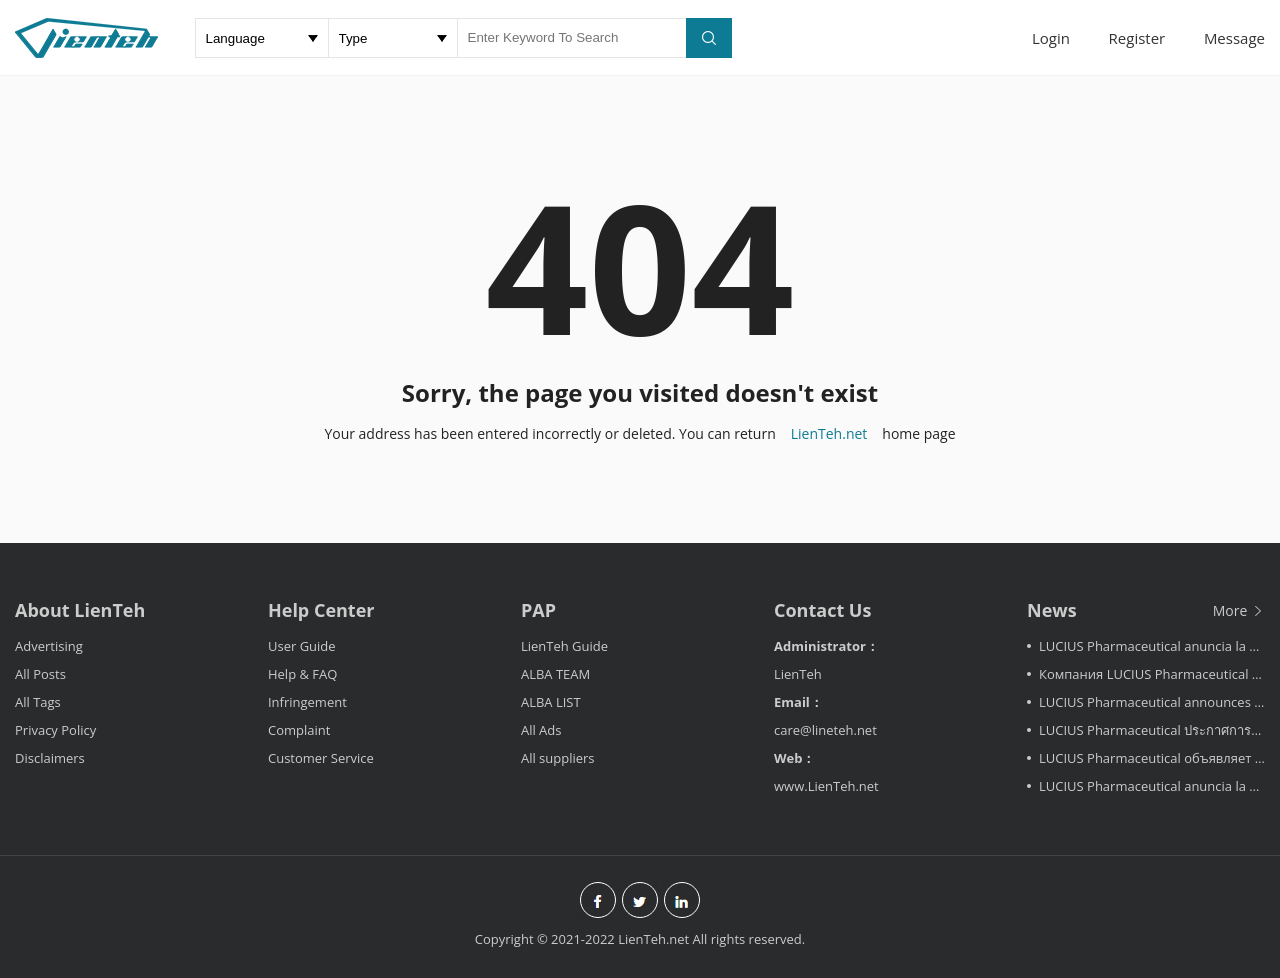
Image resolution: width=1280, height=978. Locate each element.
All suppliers (558, 758)
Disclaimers (50, 758)
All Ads (541, 730)
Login (1051, 38)
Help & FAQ (302, 674)
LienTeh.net (829, 433)
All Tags (38, 702)
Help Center (321, 610)
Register (1137, 38)
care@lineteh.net (825, 730)
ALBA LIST (551, 702)
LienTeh (798, 674)
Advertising (49, 646)
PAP (538, 610)
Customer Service (321, 758)
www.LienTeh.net (826, 786)
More (1239, 610)
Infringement (307, 702)
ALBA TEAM (555, 674)
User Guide (302, 646)
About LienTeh (80, 610)
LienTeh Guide (564, 646)
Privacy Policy (55, 730)
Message (1234, 38)
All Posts (40, 674)
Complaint (299, 730)
